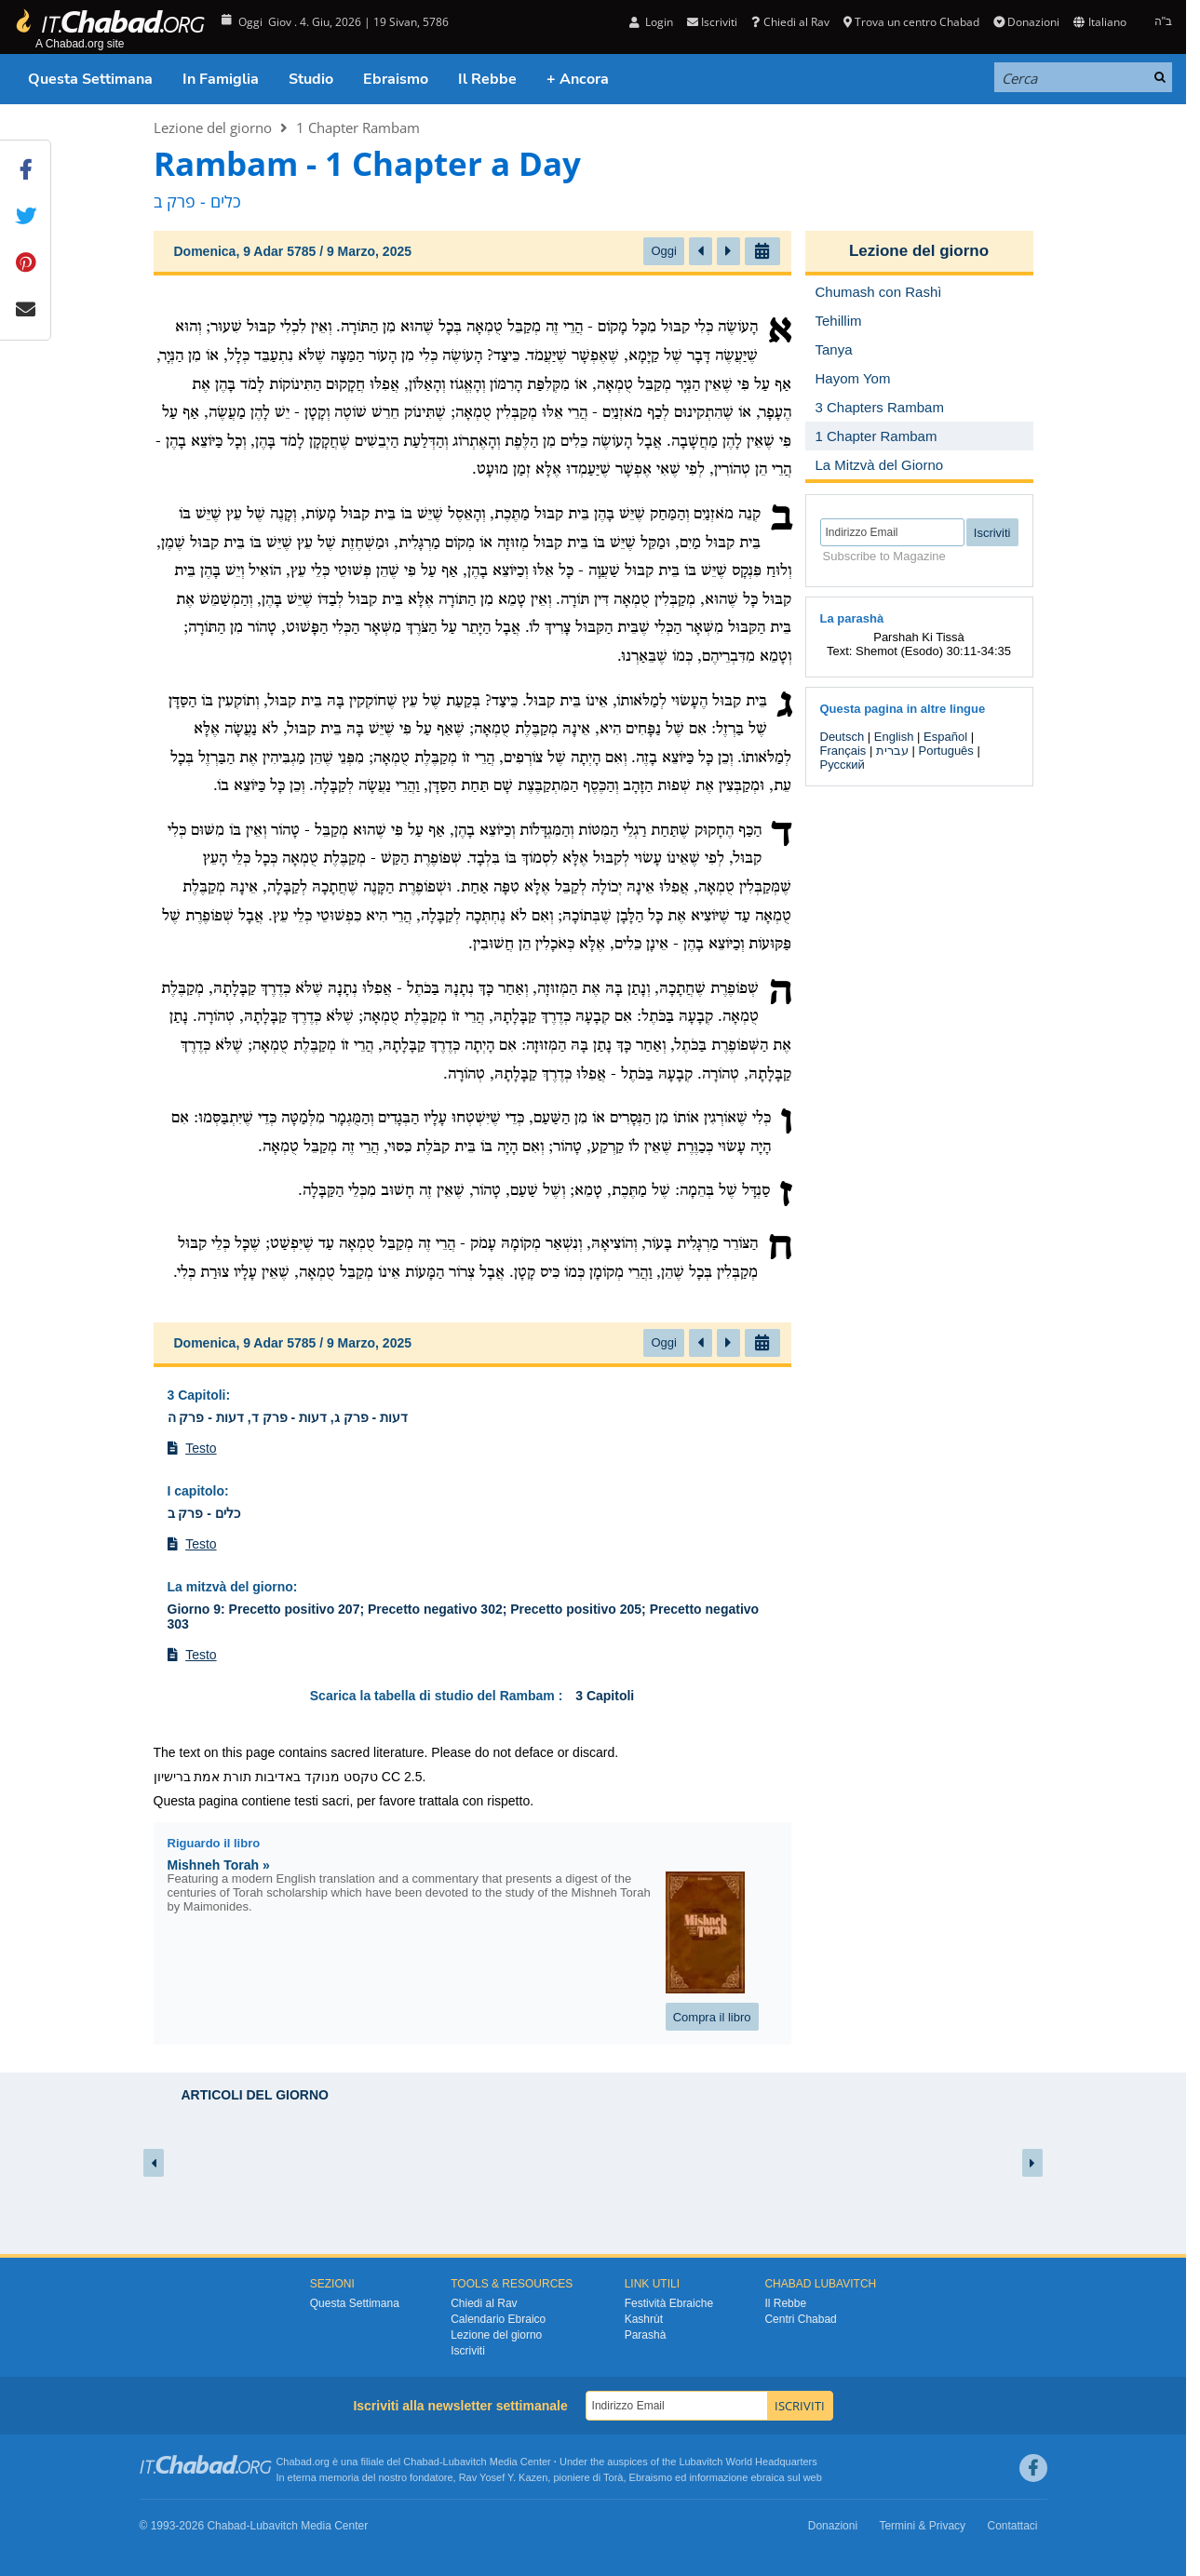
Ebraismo (395, 79)
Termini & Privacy (922, 2525)
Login (651, 22)
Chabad (421, 2461)
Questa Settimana (90, 79)
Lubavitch (465, 2461)
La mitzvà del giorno (230, 1586)
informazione (718, 2477)
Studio (311, 79)
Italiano (1099, 22)
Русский (842, 764)
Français (843, 751)
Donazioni (1026, 22)
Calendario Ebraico (498, 2319)
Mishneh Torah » (219, 1865)
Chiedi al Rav (790, 22)
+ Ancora (577, 79)
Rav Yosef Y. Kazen (503, 2477)
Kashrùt (644, 2319)
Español (945, 737)
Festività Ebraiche (669, 2303)
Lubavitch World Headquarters (747, 2461)
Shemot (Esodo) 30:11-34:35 (933, 651)
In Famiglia (220, 79)
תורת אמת (222, 1776)
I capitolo (196, 1490)
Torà (613, 2477)
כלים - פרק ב (204, 1513)
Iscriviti (712, 22)
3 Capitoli (197, 1395)
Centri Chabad (800, 2319)
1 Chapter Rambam (358, 127)
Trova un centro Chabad (911, 22)
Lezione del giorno (213, 127)
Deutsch (842, 737)
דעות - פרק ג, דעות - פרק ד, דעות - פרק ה (288, 1417)
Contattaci (1012, 2525)
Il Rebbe (487, 79)
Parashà (646, 2334)
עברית (892, 751)
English (894, 737)
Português (946, 751)
